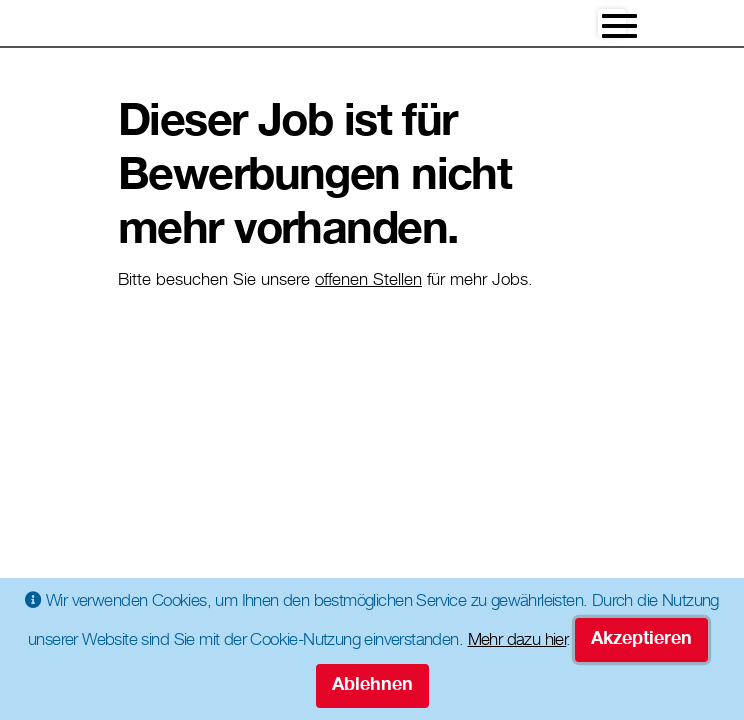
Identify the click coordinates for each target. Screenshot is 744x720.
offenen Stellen (368, 281)
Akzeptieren (641, 640)
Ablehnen (372, 686)
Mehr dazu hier (517, 641)
